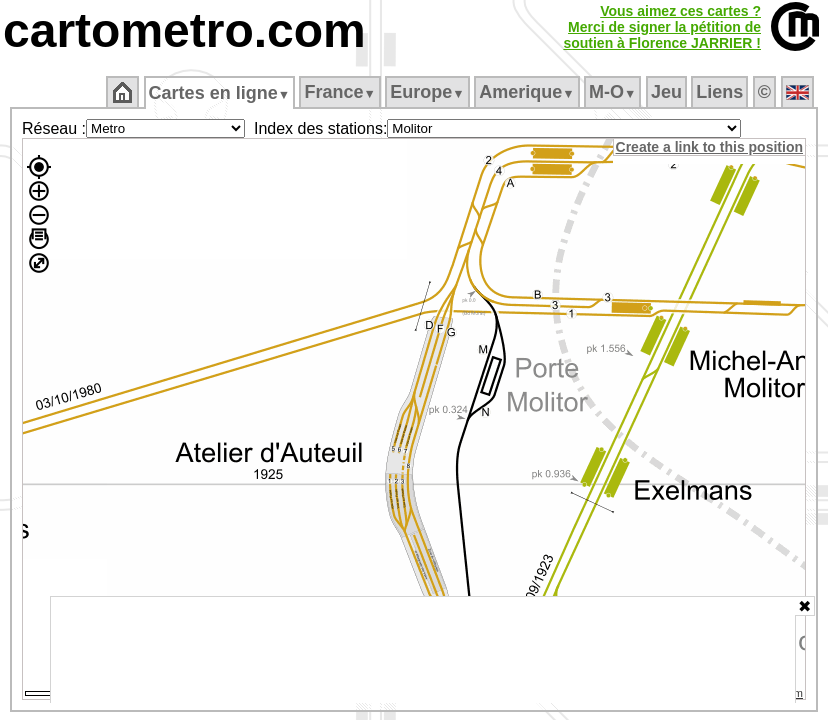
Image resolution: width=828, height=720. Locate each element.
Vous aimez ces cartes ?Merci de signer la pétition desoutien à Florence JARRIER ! (662, 27)
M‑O (614, 92)
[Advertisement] (423, 650)
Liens (721, 92)
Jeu (667, 92)
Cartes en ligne (220, 93)
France (341, 92)
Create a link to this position (710, 147)
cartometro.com (184, 30)
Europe (429, 92)
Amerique (528, 92)
